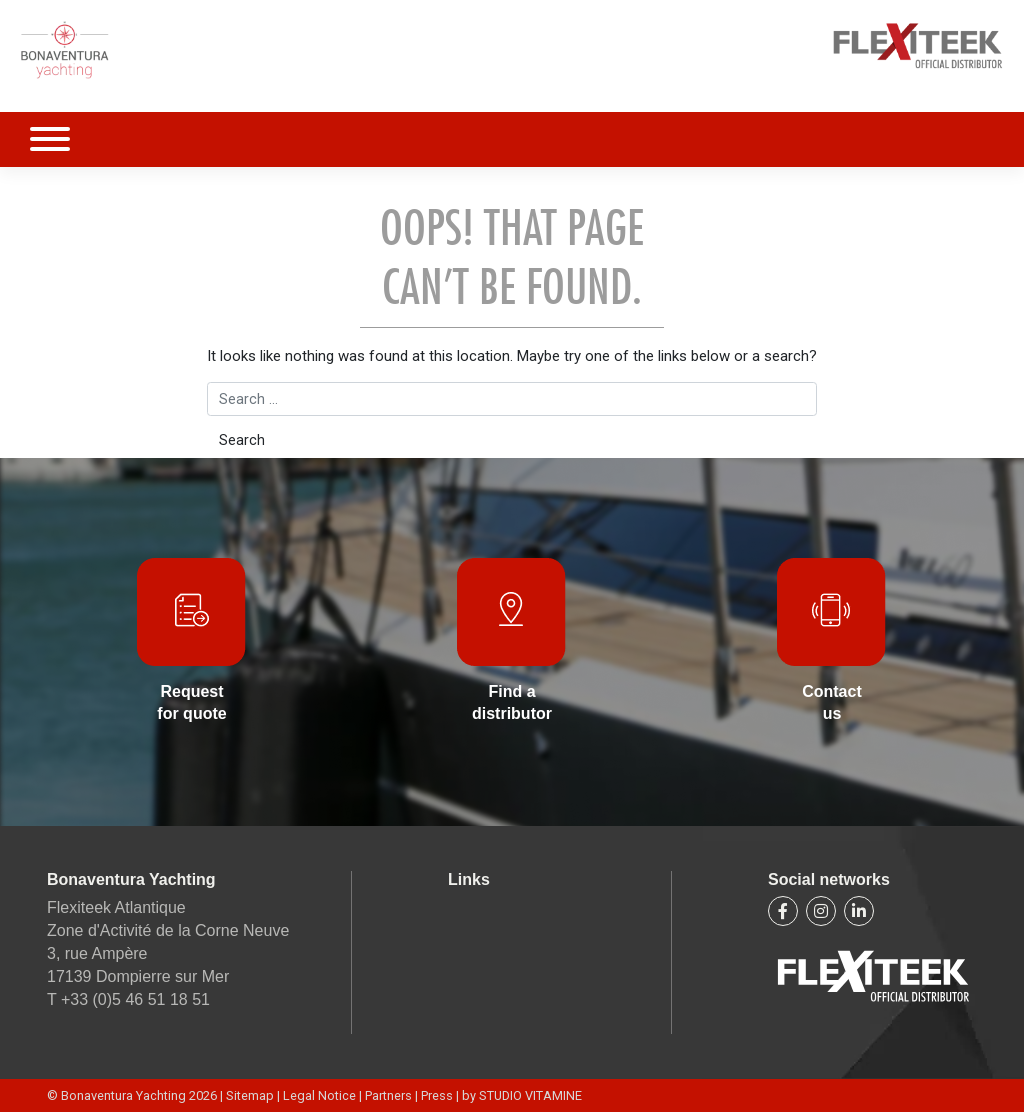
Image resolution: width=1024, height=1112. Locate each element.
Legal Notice (321, 1095)
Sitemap (251, 1095)
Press (437, 1095)
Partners (388, 1095)
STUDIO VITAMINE (530, 1095)
